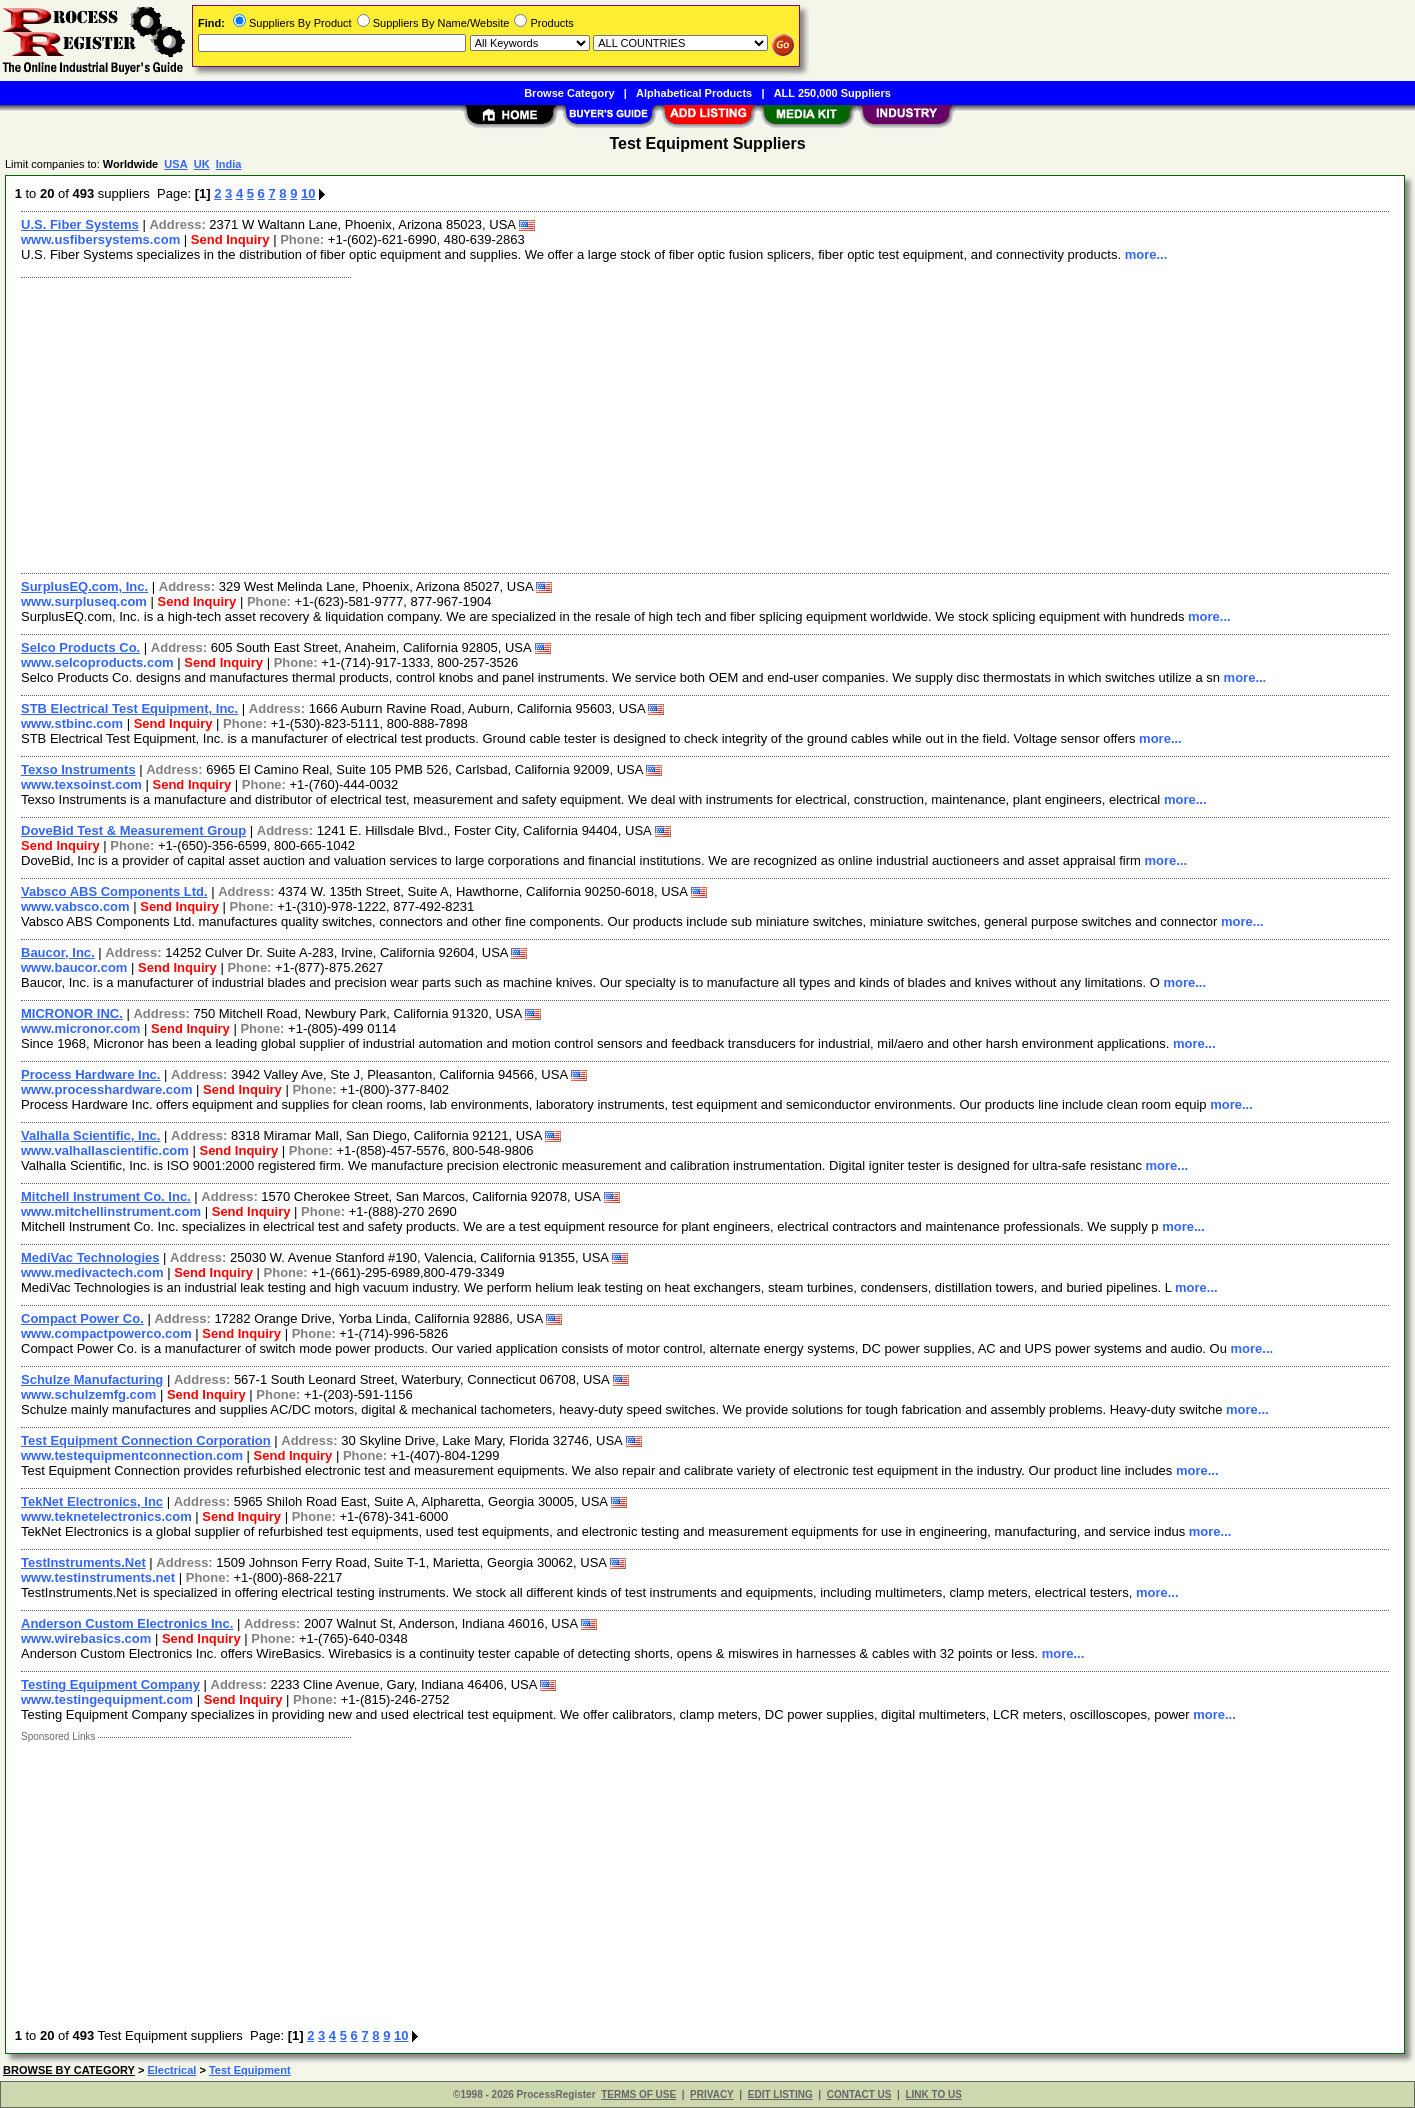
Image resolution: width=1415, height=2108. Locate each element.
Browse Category (569, 93)
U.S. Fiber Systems (80, 224)
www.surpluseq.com (84, 601)
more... (1146, 254)
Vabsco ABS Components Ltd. (114, 891)
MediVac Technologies (90, 1257)
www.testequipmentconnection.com (132, 1455)
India (229, 164)
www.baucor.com (74, 967)
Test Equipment (250, 2070)
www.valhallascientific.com (105, 1150)
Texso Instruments (78, 769)
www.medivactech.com (92, 1272)
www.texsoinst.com (81, 784)
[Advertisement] (613, 423)
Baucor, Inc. (58, 952)
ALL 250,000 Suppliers (832, 93)
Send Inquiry (230, 239)
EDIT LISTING (780, 2094)
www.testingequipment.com (107, 1699)
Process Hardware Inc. (90, 1074)
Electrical (171, 2070)
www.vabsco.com (75, 906)
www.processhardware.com (106, 1089)
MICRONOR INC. (72, 1013)
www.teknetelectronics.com (106, 1516)
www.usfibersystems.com (100, 239)
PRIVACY (712, 2094)
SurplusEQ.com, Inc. (84, 586)
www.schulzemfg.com (88, 1394)
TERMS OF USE (638, 2094)
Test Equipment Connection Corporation (146, 1440)
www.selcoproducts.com (97, 662)
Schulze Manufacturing (92, 1379)
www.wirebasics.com (86, 1638)
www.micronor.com (80, 1028)
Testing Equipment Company (110, 1684)
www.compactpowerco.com (106, 1333)
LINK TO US (933, 2094)
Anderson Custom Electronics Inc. (127, 1623)
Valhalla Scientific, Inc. (90, 1135)
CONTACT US (859, 2094)
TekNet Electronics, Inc (92, 1501)
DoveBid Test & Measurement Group (133, 830)
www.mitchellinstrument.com (111, 1211)
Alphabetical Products (694, 93)
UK (202, 164)
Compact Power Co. (82, 1318)
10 (308, 193)
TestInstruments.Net (83, 1562)
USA (175, 164)
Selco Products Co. (80, 647)
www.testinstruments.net (98, 1577)
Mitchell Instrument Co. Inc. (106, 1196)
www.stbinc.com (72, 723)
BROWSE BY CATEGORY (69, 2070)
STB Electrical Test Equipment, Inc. (129, 708)
